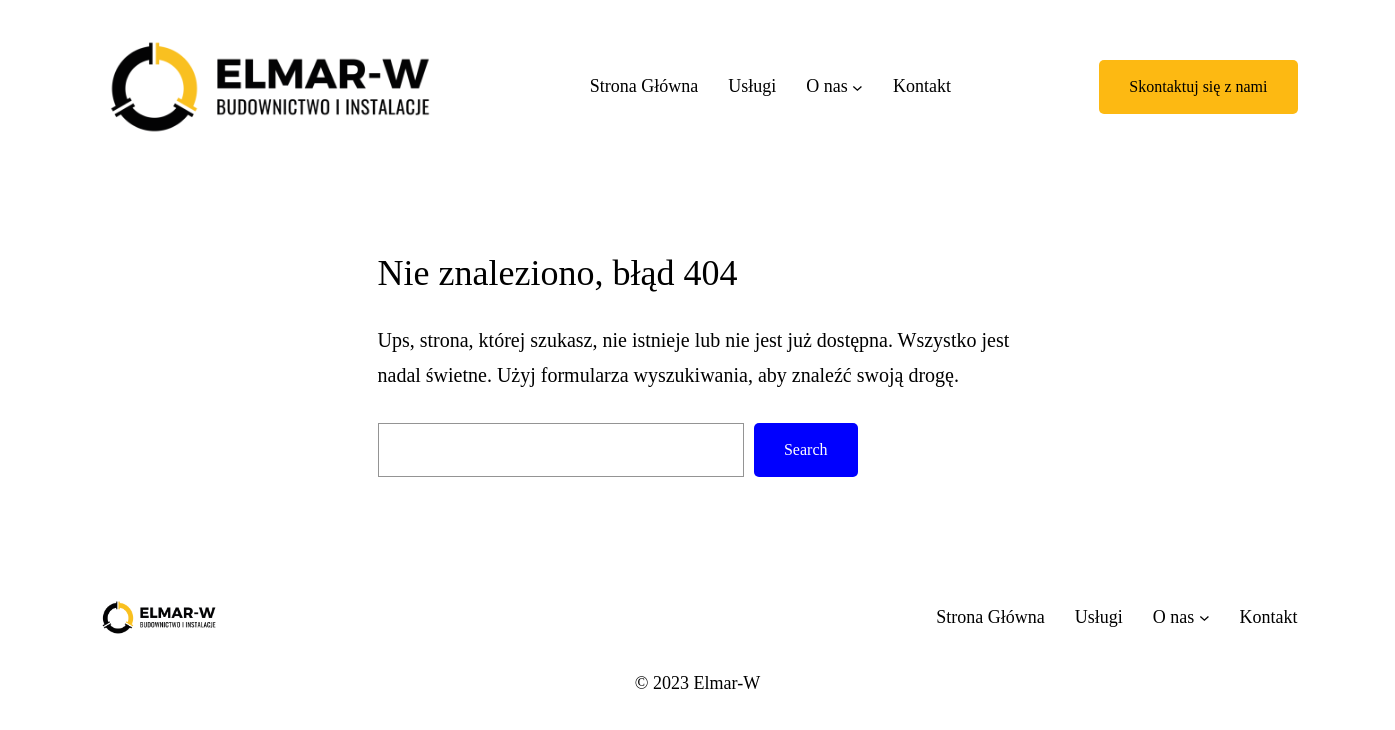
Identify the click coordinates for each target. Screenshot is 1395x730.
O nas (827, 86)
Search (806, 449)
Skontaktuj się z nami (1198, 86)
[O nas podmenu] (857, 86)
